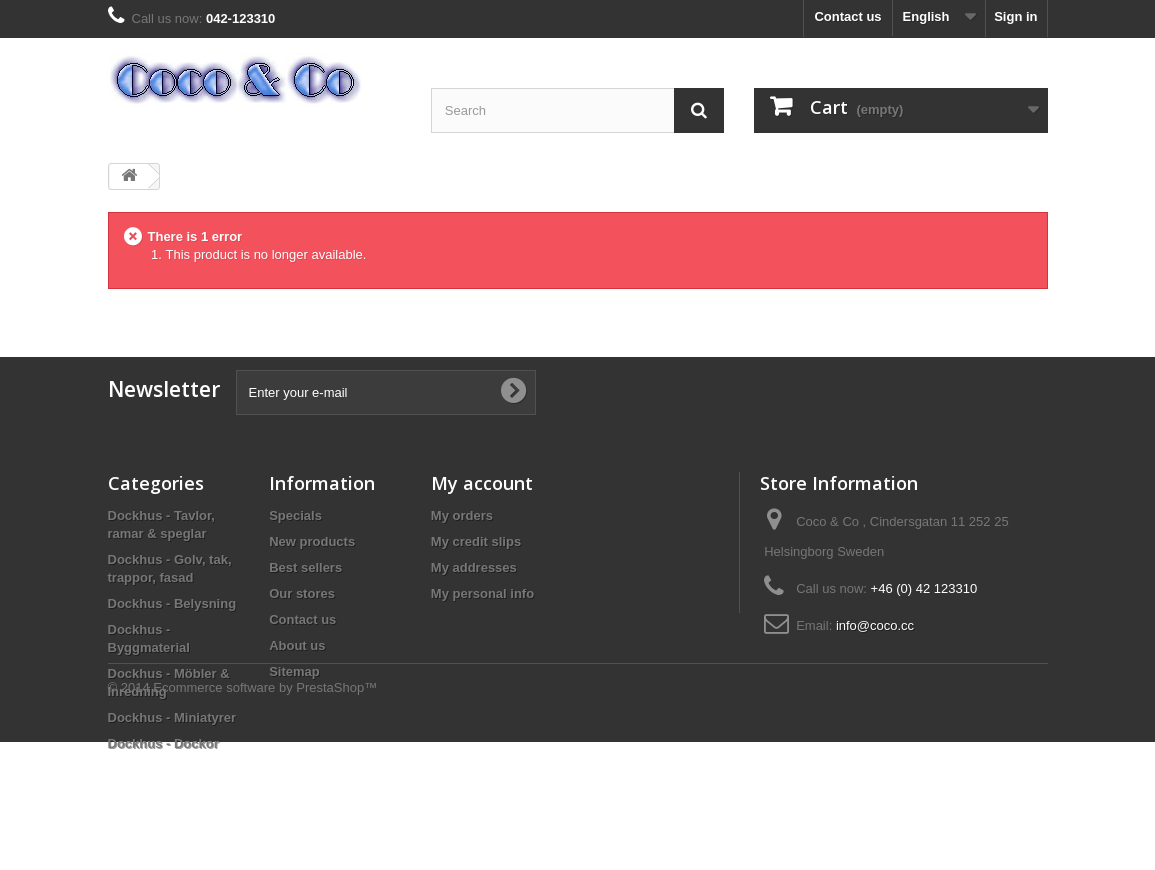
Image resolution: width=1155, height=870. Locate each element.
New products (312, 541)
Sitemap (294, 671)
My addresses (474, 567)
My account (482, 483)
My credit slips (476, 541)
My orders (462, 515)
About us (297, 645)
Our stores (302, 593)
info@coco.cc (875, 625)
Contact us (847, 16)
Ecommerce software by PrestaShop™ (265, 815)
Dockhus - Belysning (172, 603)
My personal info (482, 593)
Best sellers (305, 567)
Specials (295, 515)
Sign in (1015, 16)
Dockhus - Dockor (163, 743)
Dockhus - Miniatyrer (172, 717)
